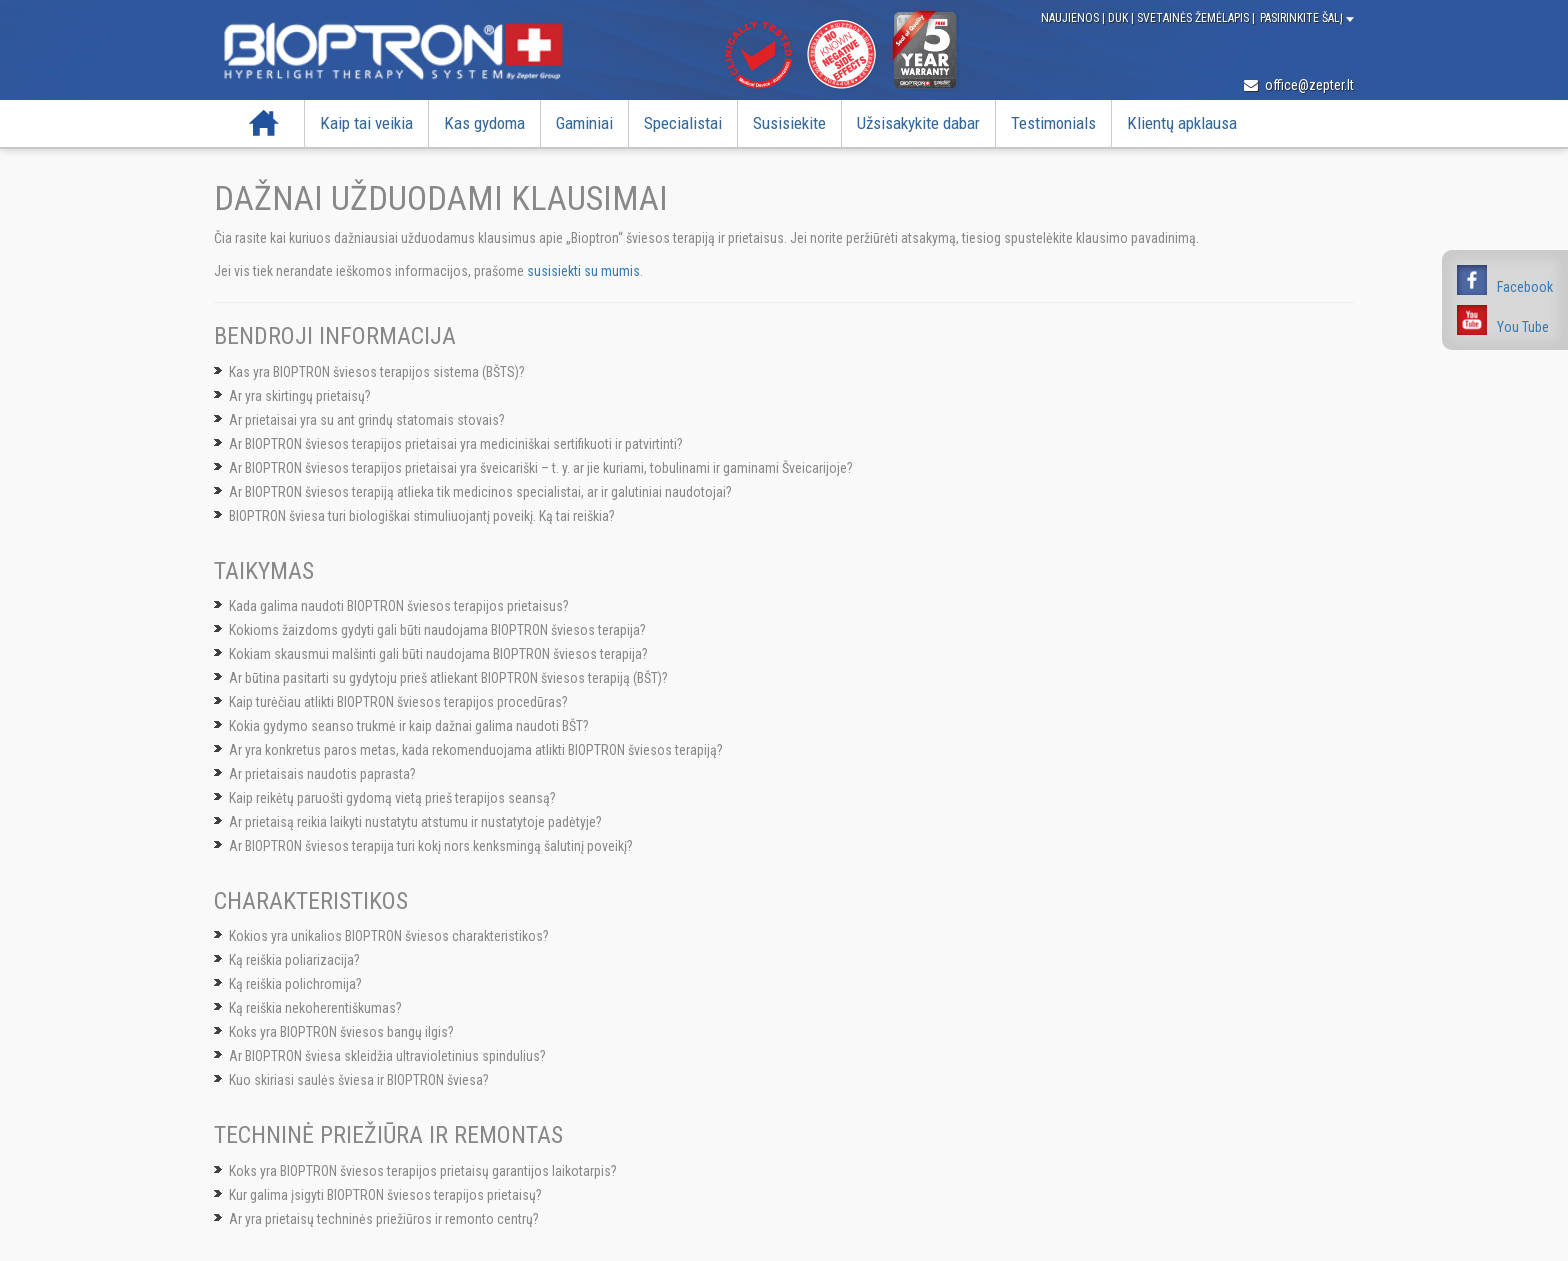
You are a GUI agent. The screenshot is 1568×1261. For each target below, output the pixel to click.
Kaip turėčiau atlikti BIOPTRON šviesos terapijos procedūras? (398, 702)
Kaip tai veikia (366, 123)
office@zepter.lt (1299, 85)
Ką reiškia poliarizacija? (294, 960)
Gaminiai (584, 123)
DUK (1119, 18)
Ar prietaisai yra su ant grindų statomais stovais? (367, 420)
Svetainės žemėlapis (1194, 18)
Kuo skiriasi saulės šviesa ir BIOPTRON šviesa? (359, 1080)
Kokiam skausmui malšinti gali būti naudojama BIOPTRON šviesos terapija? (438, 654)
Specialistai (683, 123)
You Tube (1523, 327)
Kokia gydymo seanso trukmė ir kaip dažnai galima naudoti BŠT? (409, 726)
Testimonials (1053, 123)
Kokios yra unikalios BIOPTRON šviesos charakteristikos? (389, 936)
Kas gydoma (484, 123)
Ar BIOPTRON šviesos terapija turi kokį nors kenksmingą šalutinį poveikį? (431, 846)
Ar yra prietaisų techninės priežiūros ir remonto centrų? (384, 1219)
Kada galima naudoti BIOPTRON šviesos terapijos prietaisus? (399, 606)
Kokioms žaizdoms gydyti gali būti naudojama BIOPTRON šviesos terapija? (437, 630)
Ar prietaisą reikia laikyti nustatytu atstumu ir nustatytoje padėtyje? (415, 822)
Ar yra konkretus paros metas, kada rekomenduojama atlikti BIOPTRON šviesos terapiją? (476, 750)
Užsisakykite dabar (918, 123)
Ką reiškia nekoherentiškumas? (315, 1008)
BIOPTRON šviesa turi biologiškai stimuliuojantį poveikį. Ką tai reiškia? (422, 516)
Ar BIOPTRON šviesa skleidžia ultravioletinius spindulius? (387, 1056)
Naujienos (1071, 18)
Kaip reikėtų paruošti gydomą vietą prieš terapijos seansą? (392, 798)
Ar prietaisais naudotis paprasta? (322, 774)
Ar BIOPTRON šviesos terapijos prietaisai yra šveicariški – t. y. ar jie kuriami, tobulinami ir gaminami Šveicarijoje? (541, 468)
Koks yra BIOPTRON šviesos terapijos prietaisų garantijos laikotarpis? (423, 1171)
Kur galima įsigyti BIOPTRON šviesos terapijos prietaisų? (385, 1195)
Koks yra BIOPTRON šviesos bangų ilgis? (341, 1032)
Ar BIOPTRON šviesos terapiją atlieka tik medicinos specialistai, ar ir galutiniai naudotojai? (480, 492)
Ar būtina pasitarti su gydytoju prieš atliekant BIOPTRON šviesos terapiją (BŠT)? (448, 678)
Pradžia (264, 123)
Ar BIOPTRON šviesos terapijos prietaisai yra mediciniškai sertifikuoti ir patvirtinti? (456, 444)
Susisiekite (789, 123)
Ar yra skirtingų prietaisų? (300, 396)
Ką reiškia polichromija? (295, 984)
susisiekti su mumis (583, 271)
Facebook (1525, 287)
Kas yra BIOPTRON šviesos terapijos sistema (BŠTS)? (377, 372)
